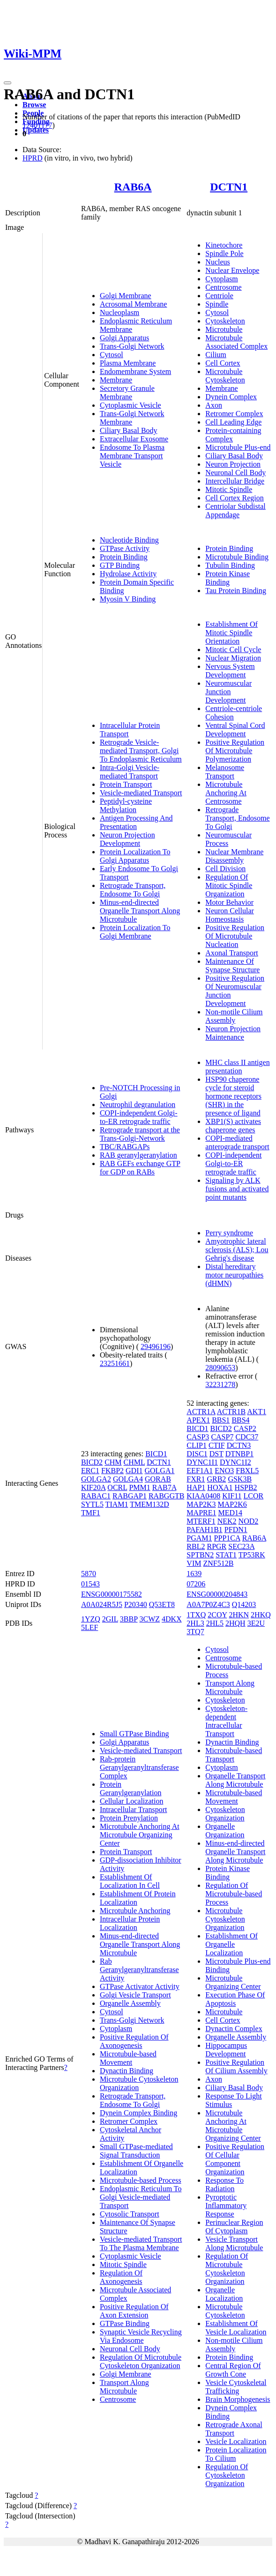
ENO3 (224, 1471)
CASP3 (197, 1437)
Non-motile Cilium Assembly (233, 1016)
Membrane (116, 380)
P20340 (135, 1604)
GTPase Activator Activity (139, 1986)
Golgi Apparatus (124, 338)
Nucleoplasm (119, 312)
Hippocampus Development (226, 2049)
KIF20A (93, 1487)
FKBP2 (112, 1471)
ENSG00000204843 (216, 1594)
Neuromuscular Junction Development (228, 691)
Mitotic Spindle (228, 489)
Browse (34, 105)
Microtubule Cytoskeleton (225, 375)
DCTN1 (228, 187)
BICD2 (92, 1462)
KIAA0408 (203, 1496)
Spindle (216, 304)
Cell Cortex (222, 363)
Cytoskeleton (225, 321)
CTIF (217, 1445)
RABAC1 (96, 1496)
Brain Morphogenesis (237, 2399)
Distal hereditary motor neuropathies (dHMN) (234, 1274)
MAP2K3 (201, 1504)
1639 (193, 1574)
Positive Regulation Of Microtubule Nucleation (234, 936)
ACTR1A (200, 1412)
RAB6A (133, 187)
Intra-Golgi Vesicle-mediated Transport (129, 771)
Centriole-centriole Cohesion (233, 713)
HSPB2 (246, 1487)
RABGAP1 (129, 1496)
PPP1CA (227, 1538)
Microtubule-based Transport (233, 1755)
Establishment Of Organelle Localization (231, 1944)
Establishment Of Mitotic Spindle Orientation (231, 632)
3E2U (256, 1623)
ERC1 (90, 1471)
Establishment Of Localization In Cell (130, 1881)
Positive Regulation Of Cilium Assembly (236, 2066)
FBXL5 (247, 1471)
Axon (213, 405)
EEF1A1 (199, 1471)
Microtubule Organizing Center (233, 1982)
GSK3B (240, 1479)
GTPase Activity (124, 548)
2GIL (110, 1619)
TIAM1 (116, 1504)
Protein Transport (126, 784)
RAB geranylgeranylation (138, 1155)
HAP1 (195, 1487)
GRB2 (216, 1479)
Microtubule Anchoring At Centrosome (225, 792)
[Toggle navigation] (7, 82)
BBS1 (221, 1420)
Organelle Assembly (130, 2003)
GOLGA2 (96, 1479)
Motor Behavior (229, 902)
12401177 (37, 125)
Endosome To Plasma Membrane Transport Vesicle (132, 455)
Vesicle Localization (235, 2441)
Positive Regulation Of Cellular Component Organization (234, 2159)
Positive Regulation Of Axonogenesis (134, 2041)
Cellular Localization (132, 1801)
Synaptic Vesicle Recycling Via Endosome (141, 2336)
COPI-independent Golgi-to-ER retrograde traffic (139, 1117)
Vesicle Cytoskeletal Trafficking (235, 2386)
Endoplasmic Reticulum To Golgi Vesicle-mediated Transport (141, 2197)
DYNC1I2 (235, 1462)
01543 (90, 1584)
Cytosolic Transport (129, 2214)
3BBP (129, 1619)
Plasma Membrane (128, 363)
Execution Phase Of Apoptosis (235, 1999)
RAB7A (164, 1487)
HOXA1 (219, 1487)
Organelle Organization (224, 1830)
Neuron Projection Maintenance (233, 1033)
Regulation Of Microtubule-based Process (233, 1893)
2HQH (235, 1623)
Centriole (219, 296)
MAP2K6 (232, 1504)
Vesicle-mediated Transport (141, 793)
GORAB (158, 1479)
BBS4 (240, 1420)
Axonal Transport (231, 953)
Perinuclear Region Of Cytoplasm (234, 2226)
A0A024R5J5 (101, 1604)
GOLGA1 (159, 1471)
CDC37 (246, 1437)
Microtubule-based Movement (128, 2058)
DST (216, 1454)
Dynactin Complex (233, 2029)
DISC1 (196, 1454)
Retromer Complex (234, 414)
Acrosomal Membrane (133, 304)
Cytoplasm (221, 279)
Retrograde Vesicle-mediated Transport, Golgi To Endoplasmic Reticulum (141, 750)
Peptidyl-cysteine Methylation (126, 805)
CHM (112, 1462)
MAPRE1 (201, 1513)
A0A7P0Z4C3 (208, 1604)
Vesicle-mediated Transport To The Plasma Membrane (141, 2243)
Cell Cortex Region (234, 498)
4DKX (172, 1619)
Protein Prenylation (129, 1818)
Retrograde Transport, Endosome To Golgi (132, 889)
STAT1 (226, 1555)
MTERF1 (200, 1521)
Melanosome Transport (224, 771)
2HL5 (215, 1623)
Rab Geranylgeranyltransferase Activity (139, 1969)
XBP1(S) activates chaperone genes (233, 1125)
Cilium (215, 355)
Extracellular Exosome (134, 439)
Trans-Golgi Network (132, 346)
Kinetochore (223, 245)
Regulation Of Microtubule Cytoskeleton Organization (140, 2361)
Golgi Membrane (125, 296)
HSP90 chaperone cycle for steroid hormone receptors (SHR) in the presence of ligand (233, 1096)
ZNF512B (218, 1563)
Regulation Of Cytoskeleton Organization (226, 2475)
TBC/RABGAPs (125, 1147)
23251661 (115, 1363)
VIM (193, 1563)
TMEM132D (149, 1504)
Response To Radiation (224, 2184)
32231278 (220, 1384)
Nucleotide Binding (129, 540)
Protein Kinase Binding (227, 578)
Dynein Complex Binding (138, 2113)
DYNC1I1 (202, 1462)
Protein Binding (124, 557)
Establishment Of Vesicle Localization (235, 2327)
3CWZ (150, 1619)
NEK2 (227, 1521)
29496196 (156, 1346)
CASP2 (245, 1428)
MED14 (230, 1513)
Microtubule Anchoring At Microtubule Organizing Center (139, 1834)
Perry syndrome (229, 1233)
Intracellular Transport (133, 1809)
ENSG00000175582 (111, 1594)
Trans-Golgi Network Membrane (132, 418)
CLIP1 (196, 1445)
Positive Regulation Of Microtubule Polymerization (234, 750)
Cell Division (225, 869)
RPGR (216, 1546)
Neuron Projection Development (127, 839)
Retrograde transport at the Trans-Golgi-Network (140, 1134)
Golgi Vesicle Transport (135, 1995)
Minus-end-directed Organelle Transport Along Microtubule (140, 910)
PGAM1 (199, 1538)
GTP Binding (120, 565)
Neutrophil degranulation (137, 1104)
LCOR (254, 1496)
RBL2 (195, 1546)
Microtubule (223, 329)
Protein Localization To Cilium (235, 2454)
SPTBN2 (200, 1555)
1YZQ (90, 1619)
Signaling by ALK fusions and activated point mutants (237, 1188)
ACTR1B (231, 1412)
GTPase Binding (124, 2323)
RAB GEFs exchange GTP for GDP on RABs (140, 1168)
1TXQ (196, 1615)
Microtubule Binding (237, 557)
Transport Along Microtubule (124, 2386)
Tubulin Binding (230, 565)
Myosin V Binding (128, 599)
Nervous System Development (229, 670)
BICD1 (156, 1454)
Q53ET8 (162, 1604)
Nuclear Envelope (232, 270)
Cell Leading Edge (233, 422)
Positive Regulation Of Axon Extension (134, 2311)
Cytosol (111, 355)
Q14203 (244, 1604)
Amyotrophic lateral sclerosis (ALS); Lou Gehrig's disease (236, 1249)
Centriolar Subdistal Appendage (235, 510)
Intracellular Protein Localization (130, 1923)
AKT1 (256, 1412)
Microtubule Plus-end (237, 447)
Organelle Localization (224, 2294)
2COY (217, 1615)
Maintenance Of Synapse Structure (232, 965)
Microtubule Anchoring (135, 1911)
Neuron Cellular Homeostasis (229, 915)
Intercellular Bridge (234, 481)
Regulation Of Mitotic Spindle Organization (228, 885)
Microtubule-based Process (140, 2180)
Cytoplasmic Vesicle (130, 405)
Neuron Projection (233, 464)
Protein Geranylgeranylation (131, 1788)
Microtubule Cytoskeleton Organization (225, 1919)
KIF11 (231, 1496)
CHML (134, 1462)
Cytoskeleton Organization (225, 1813)
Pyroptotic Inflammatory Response (225, 2205)
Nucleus (217, 262)
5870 (88, 1574)
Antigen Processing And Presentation (136, 822)
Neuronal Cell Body (235, 473)
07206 (195, 1584)
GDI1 (134, 1471)
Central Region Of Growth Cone (233, 2370)
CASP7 (222, 1437)
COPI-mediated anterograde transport (237, 1142)
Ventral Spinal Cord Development (235, 729)
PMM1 (139, 1487)
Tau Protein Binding (235, 590)
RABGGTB (166, 1496)
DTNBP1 (239, 1454)
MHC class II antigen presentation (237, 1066)
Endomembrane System (135, 371)
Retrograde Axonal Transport (233, 2429)
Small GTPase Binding (134, 1734)
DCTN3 (239, 1445)
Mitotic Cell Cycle (233, 649)
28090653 (220, 1368)
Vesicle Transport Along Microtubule (234, 2243)
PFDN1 (235, 1530)
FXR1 (195, 1479)
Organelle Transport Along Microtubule (235, 1780)
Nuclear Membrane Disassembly (234, 856)
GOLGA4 (128, 1479)
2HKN (239, 1615)
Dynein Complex (231, 397)
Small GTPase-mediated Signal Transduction (136, 2151)
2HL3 (195, 1623)
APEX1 (198, 1420)
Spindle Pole (224, 253)
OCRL (117, 1487)
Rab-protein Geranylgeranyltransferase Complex (139, 1767)
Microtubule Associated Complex (236, 342)
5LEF (89, 1627)
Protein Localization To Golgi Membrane (135, 932)
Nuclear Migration (233, 658)
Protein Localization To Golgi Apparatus (135, 856)
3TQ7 (195, 1632)
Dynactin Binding (126, 2071)
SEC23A (241, 1546)
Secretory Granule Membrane (127, 392)
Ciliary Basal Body (128, 430)
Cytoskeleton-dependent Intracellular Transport (226, 1721)
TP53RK (252, 1555)
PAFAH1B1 (204, 1530)
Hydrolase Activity (128, 574)
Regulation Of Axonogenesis (121, 2277)
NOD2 (249, 1521)
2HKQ (261, 1615)
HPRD (32, 158)
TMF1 (90, 1513)
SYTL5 (92, 1504)
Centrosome (223, 287)
